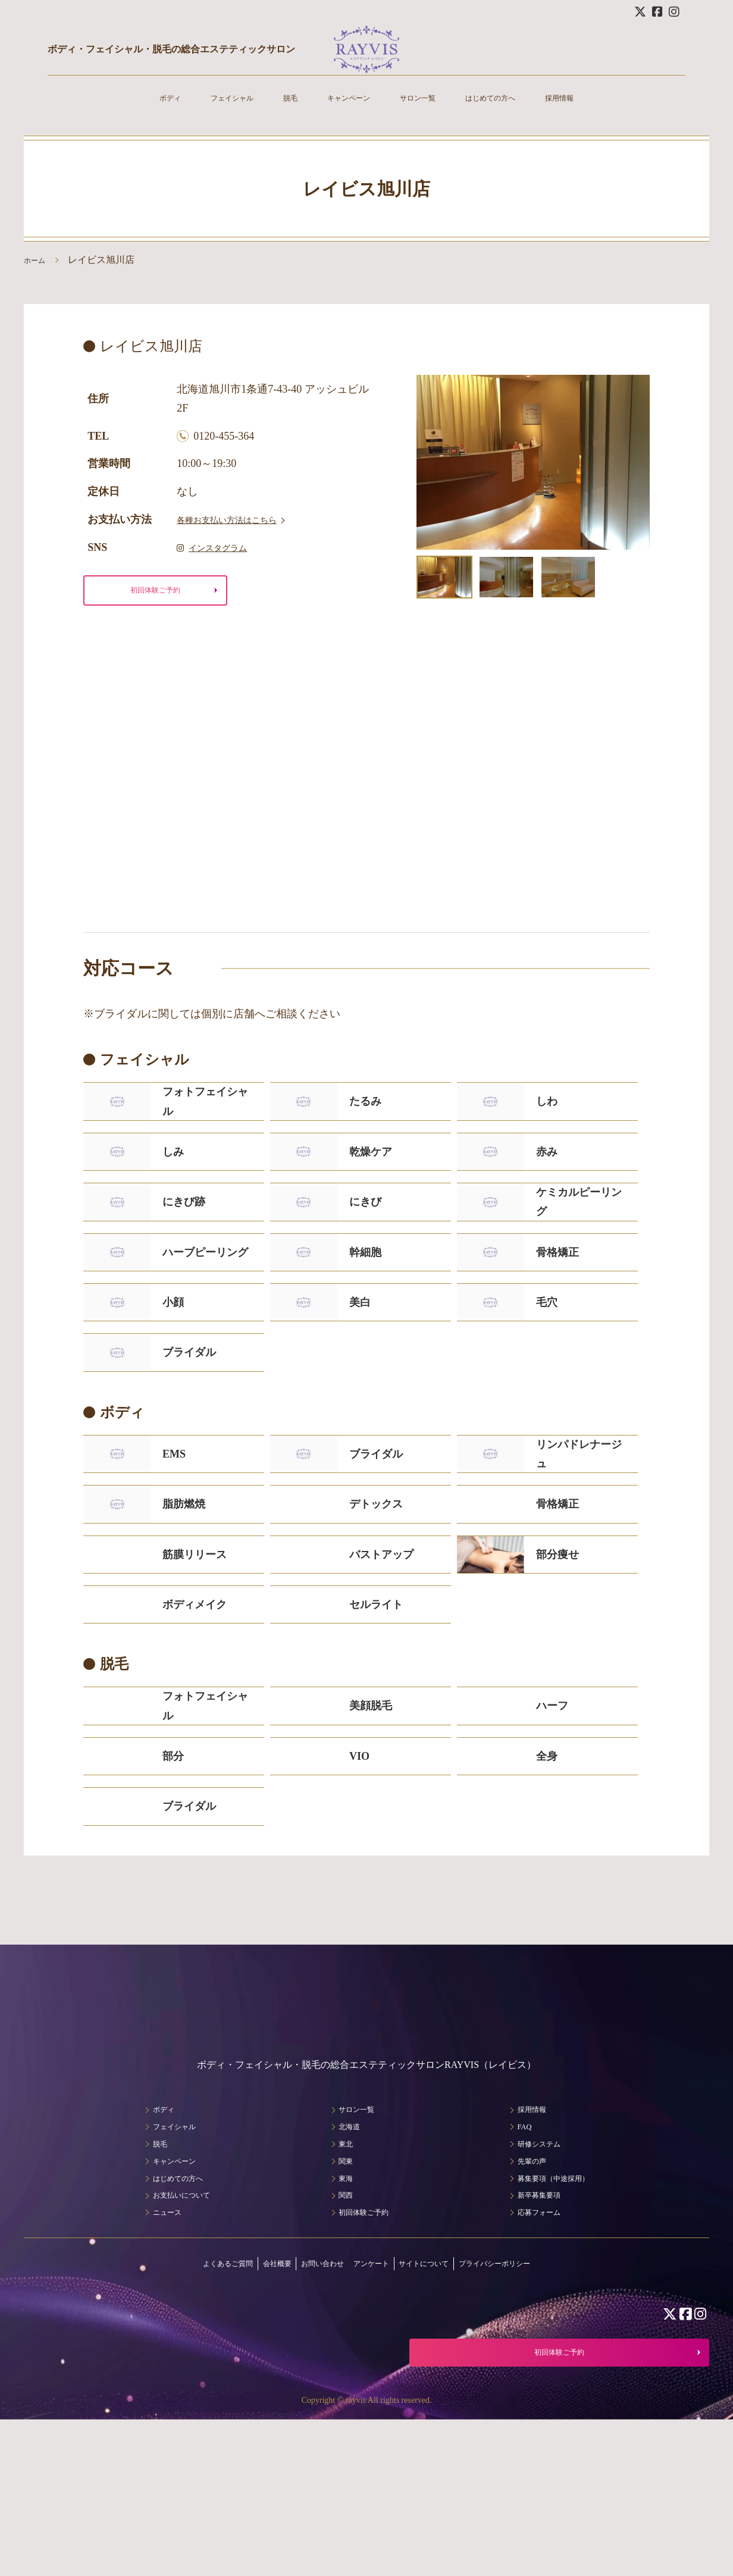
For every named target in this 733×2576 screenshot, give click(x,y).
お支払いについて (177, 2336)
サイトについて (442, 2404)
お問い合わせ (308, 2404)
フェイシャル (207, 113)
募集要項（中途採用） (558, 2319)
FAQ (519, 2267)
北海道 (343, 2267)
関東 (338, 2302)
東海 (338, 2319)
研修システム (539, 2285)
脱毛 (274, 113)
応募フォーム (539, 2353)
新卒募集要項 (539, 2336)
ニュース (158, 2353)
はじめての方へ (511, 113)
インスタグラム (221, 547)
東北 (338, 2285)
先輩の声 (529, 2302)
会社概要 (248, 2404)
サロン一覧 (425, 113)
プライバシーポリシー (536, 2404)
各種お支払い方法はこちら (241, 519)
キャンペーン (342, 113)
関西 (338, 2336)
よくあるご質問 (183, 2404)
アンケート (373, 2404)
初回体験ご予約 (155, 593)
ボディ (134, 113)
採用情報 (594, 113)
